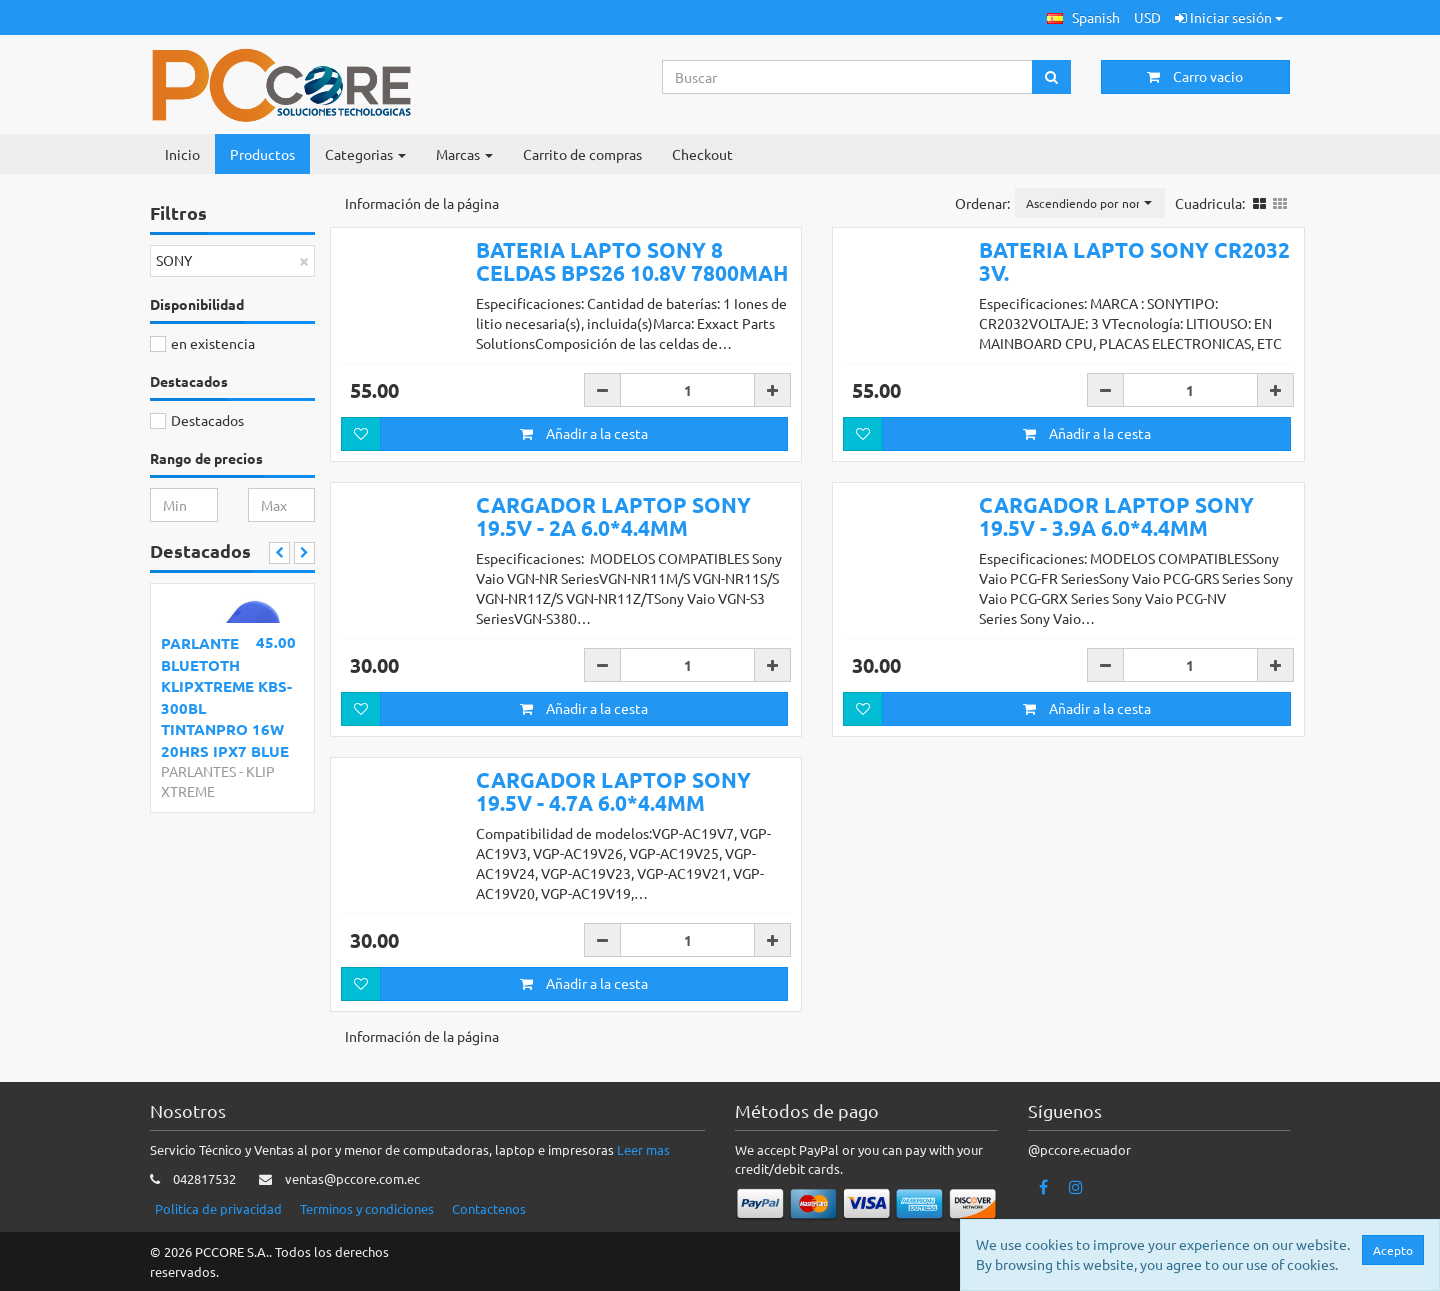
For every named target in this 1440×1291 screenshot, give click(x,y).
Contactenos (489, 1208)
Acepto (1393, 1250)
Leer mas (643, 1149)
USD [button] (1147, 17)
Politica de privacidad (218, 1208)
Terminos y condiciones (367, 1208)
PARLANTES (198, 771)
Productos (262, 154)
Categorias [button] (365, 154)
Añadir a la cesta (584, 433)
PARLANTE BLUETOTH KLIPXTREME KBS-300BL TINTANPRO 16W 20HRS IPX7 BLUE (226, 696)
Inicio (182, 154)
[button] (1083, 17)
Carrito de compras (582, 154)
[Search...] (848, 77)
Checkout (702, 154)
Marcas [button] (464, 154)
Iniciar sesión (1229, 17)
